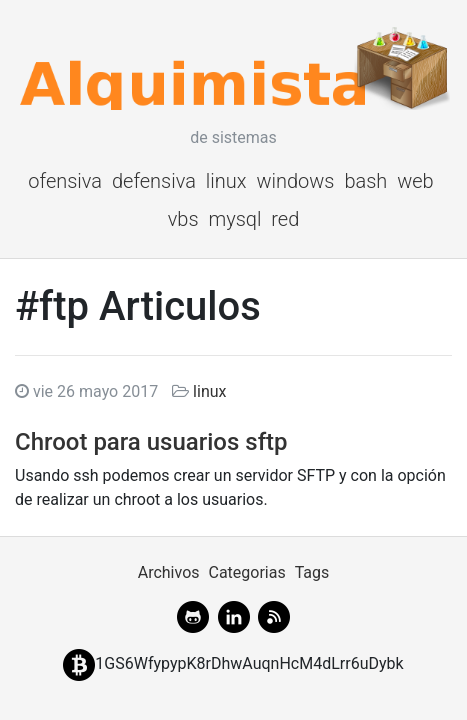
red (285, 219)
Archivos (169, 572)
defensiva (154, 181)
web (415, 181)
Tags (312, 572)
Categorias (246, 572)
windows (295, 181)
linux (226, 181)
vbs (183, 219)
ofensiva (65, 181)
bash (365, 181)
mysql (234, 219)
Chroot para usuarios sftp (151, 442)
